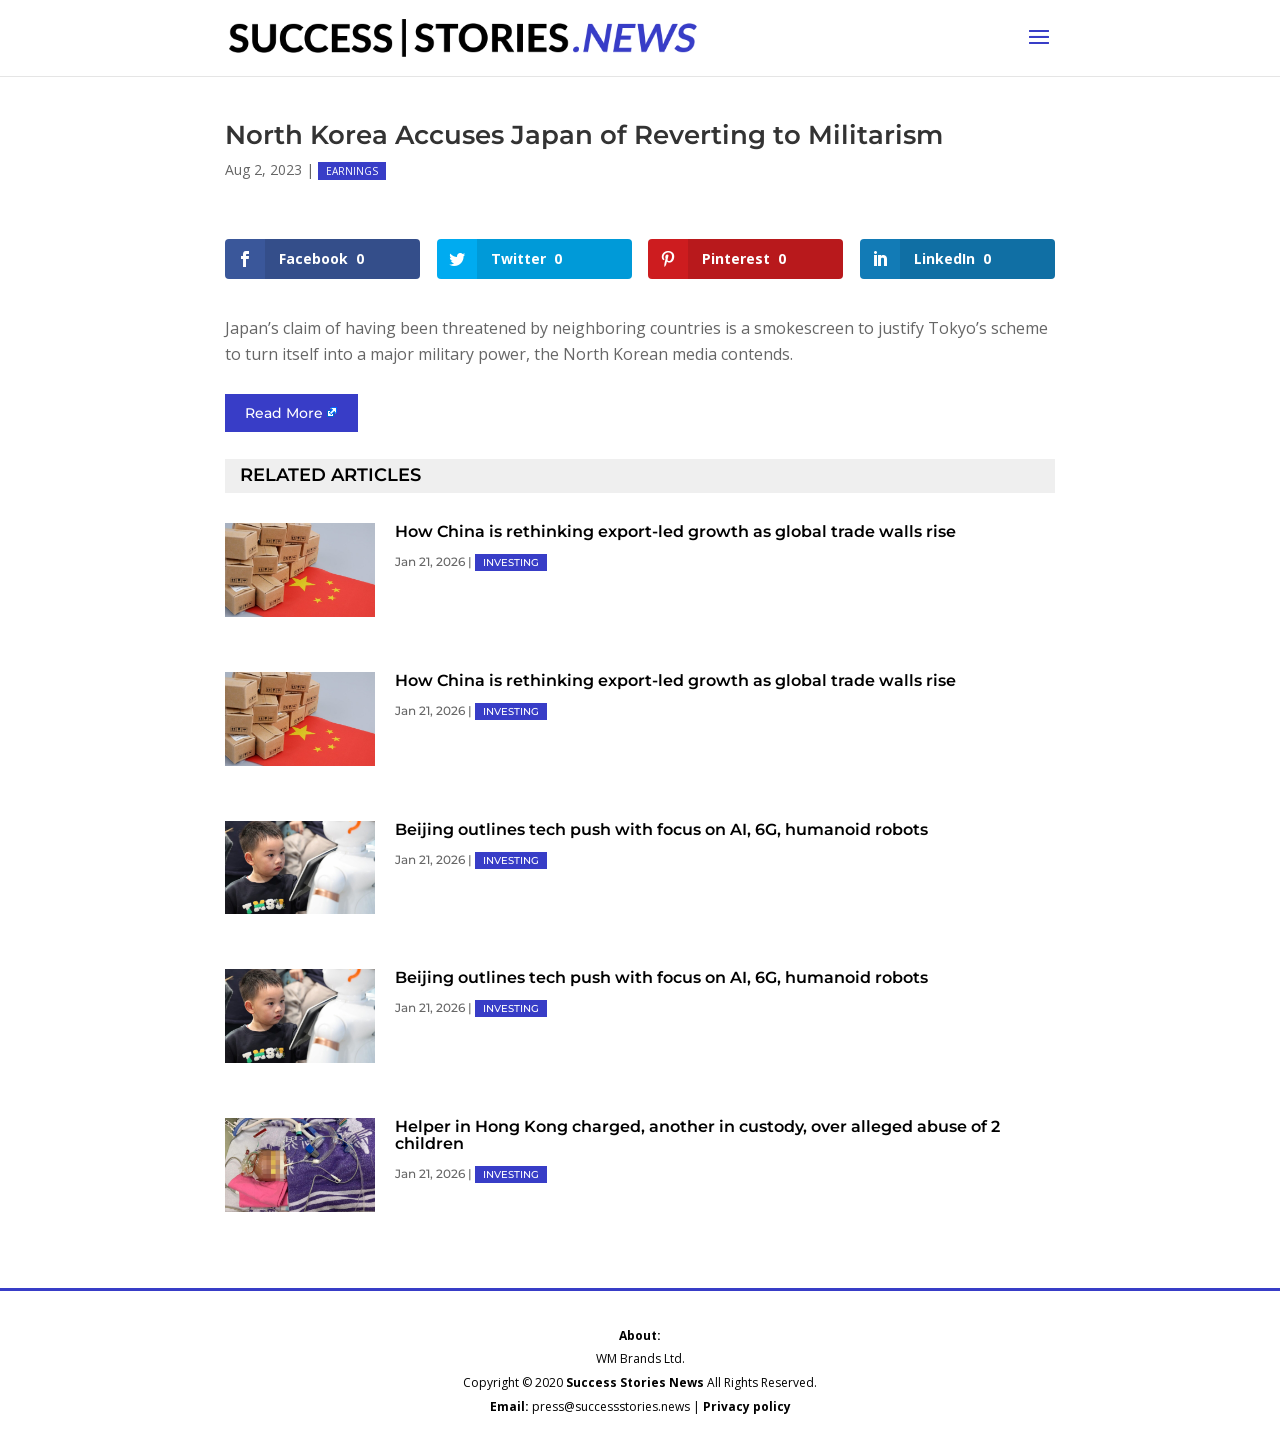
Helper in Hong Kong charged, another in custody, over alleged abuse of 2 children (697, 1135)
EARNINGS (352, 171)
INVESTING (511, 562)
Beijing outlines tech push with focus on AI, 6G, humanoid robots (661, 829)
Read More (284, 413)
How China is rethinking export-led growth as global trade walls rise (675, 531)
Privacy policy (747, 1406)
